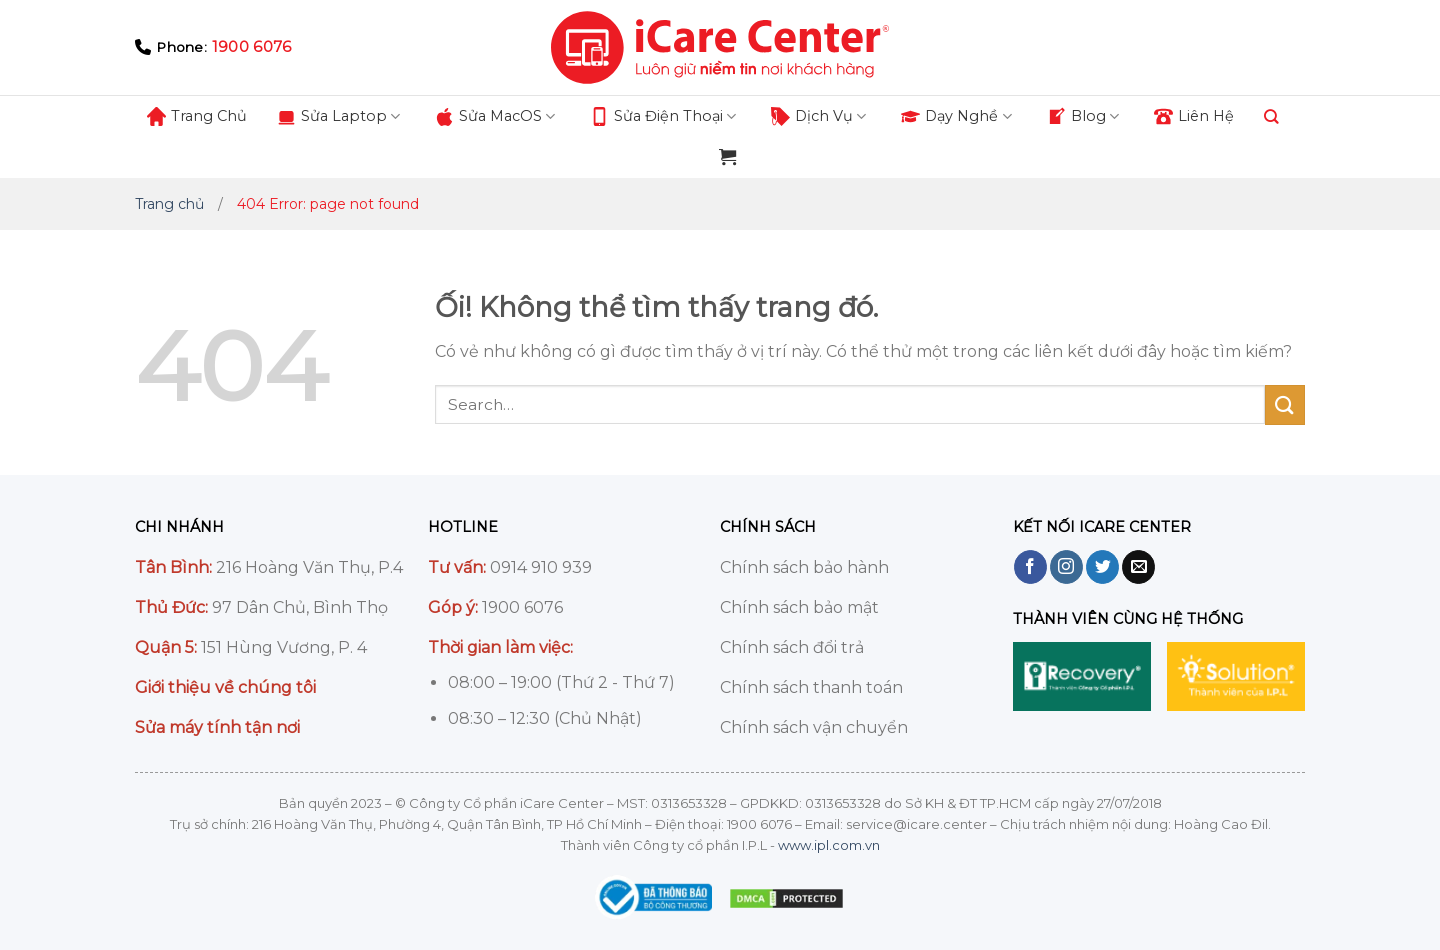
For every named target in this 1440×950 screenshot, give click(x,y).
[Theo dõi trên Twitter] (1102, 567)
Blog (1083, 116)
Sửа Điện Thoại (663, 116)
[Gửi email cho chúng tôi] (1138, 567)
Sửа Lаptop (338, 116)
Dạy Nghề (956, 116)
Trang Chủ (197, 116)
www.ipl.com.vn (829, 845)
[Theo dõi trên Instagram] (1066, 567)
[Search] (1271, 116)
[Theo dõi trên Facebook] (1030, 567)
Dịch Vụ (818, 116)
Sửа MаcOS (495, 116)
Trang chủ (169, 204)
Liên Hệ (1194, 116)
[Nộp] (1285, 404)
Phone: (213, 47)
